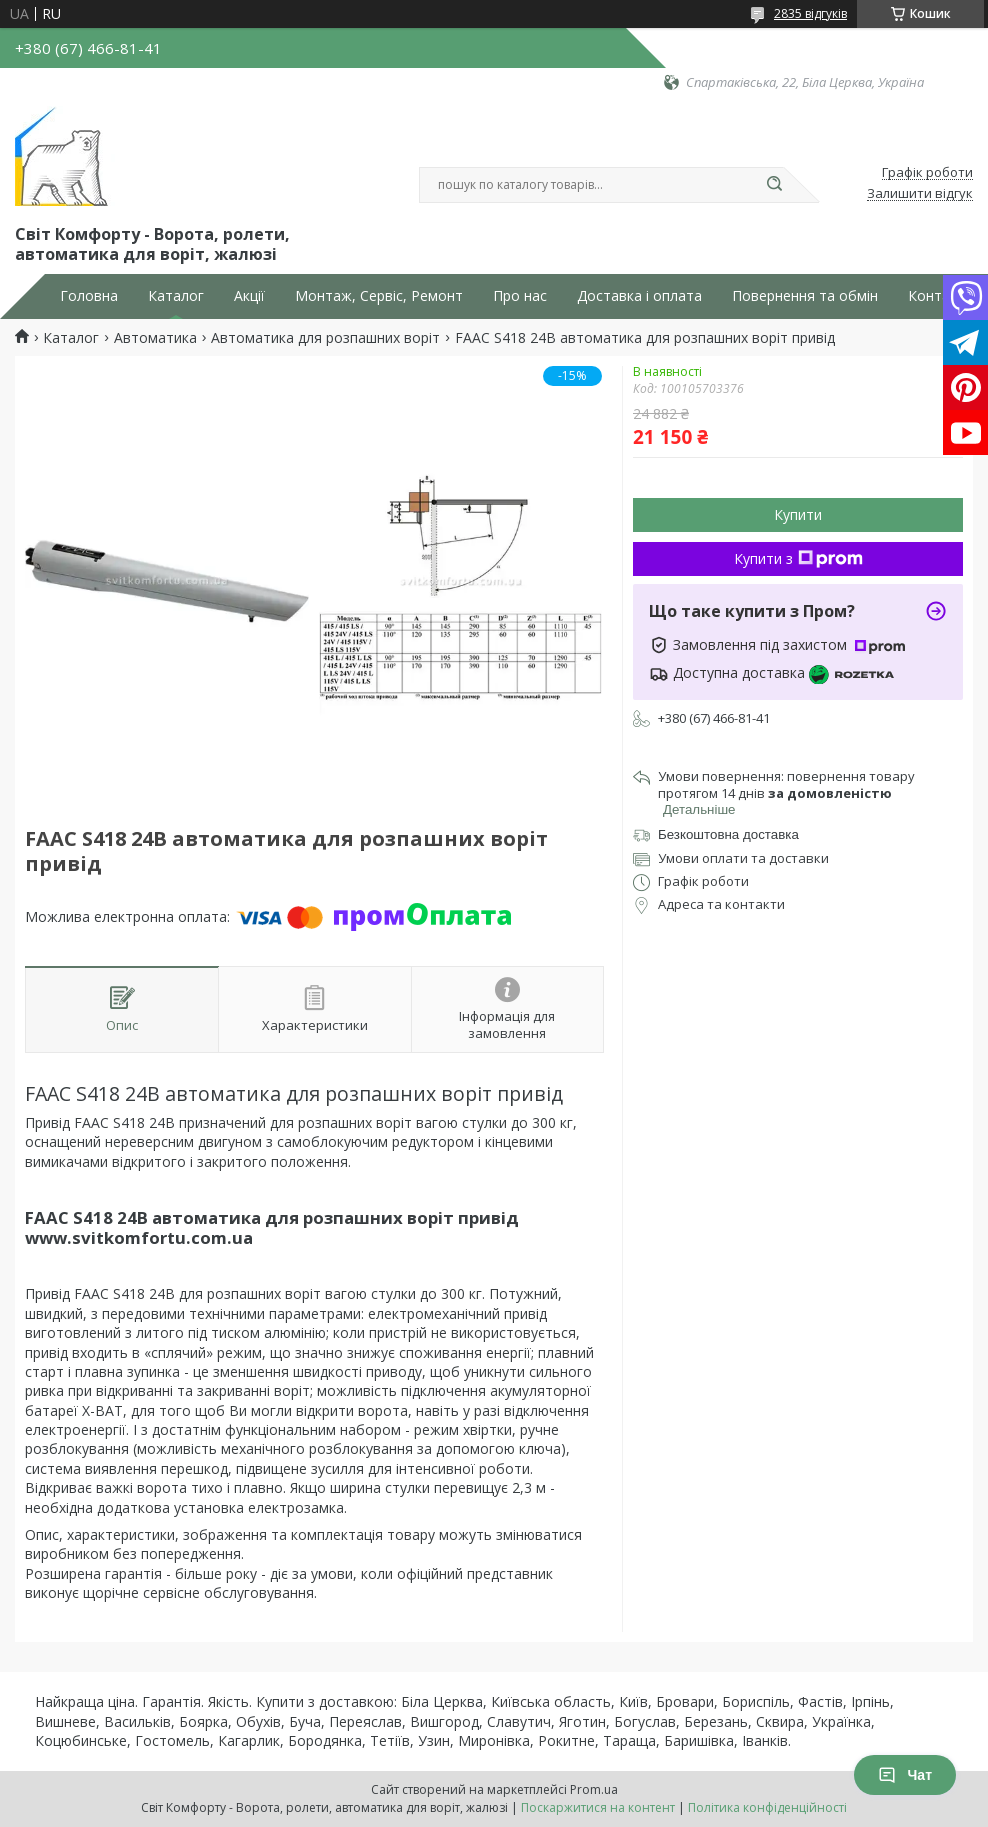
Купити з (798, 558)
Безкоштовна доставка (728, 834)
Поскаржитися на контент (598, 1807)
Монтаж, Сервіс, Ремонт (379, 296)
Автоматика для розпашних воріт (325, 338)
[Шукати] (774, 185)
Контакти (940, 296)
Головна (89, 296)
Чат (905, 1775)
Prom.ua (594, 1789)
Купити (798, 514)
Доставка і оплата (639, 296)
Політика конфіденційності (767, 1807)
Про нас (520, 296)
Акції (249, 296)
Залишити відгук (920, 194)
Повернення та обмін (805, 296)
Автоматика (155, 338)
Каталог (176, 296)
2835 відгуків (810, 13)
